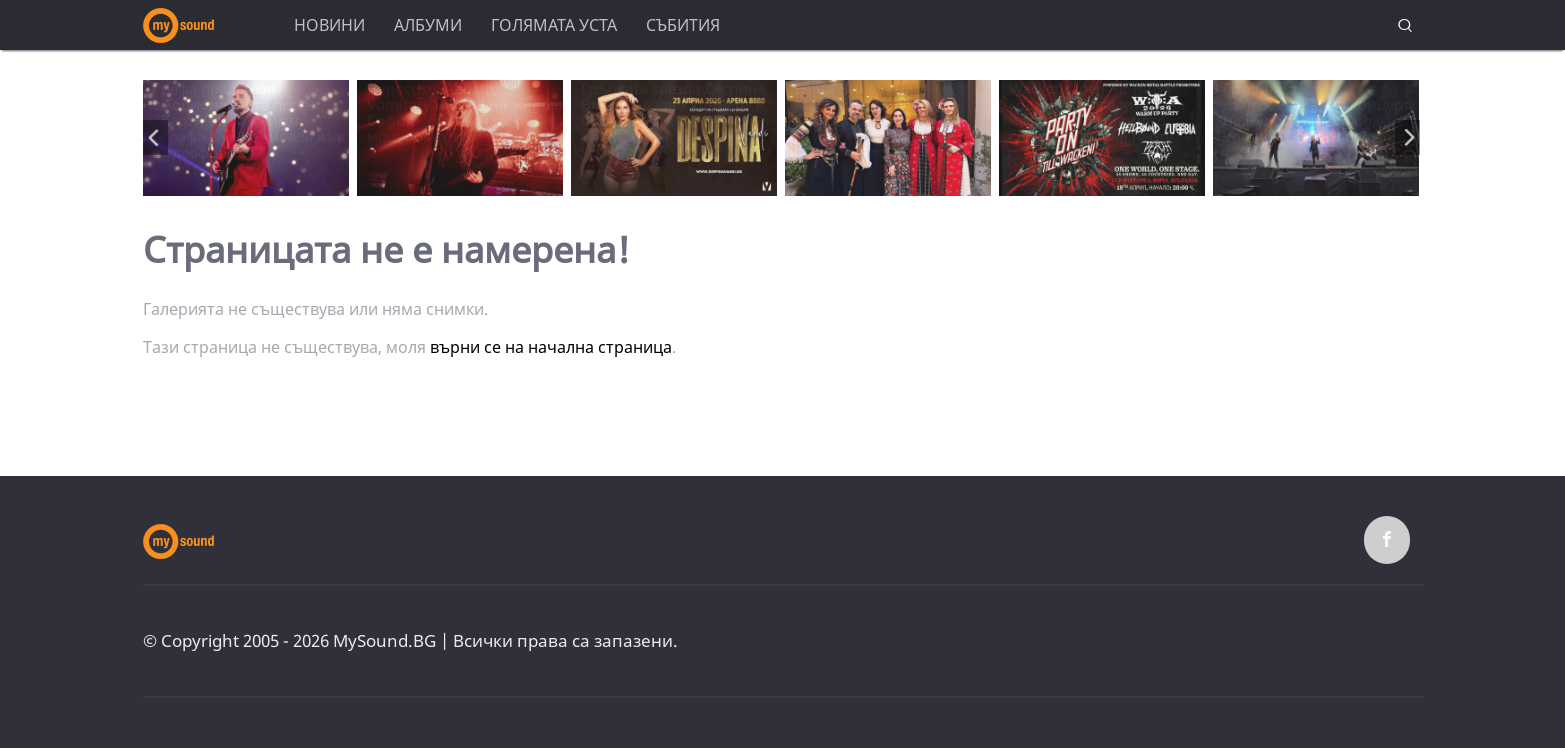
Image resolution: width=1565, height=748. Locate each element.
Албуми (428, 25)
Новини (329, 25)
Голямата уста (554, 25)
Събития (683, 25)
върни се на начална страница (551, 347)
